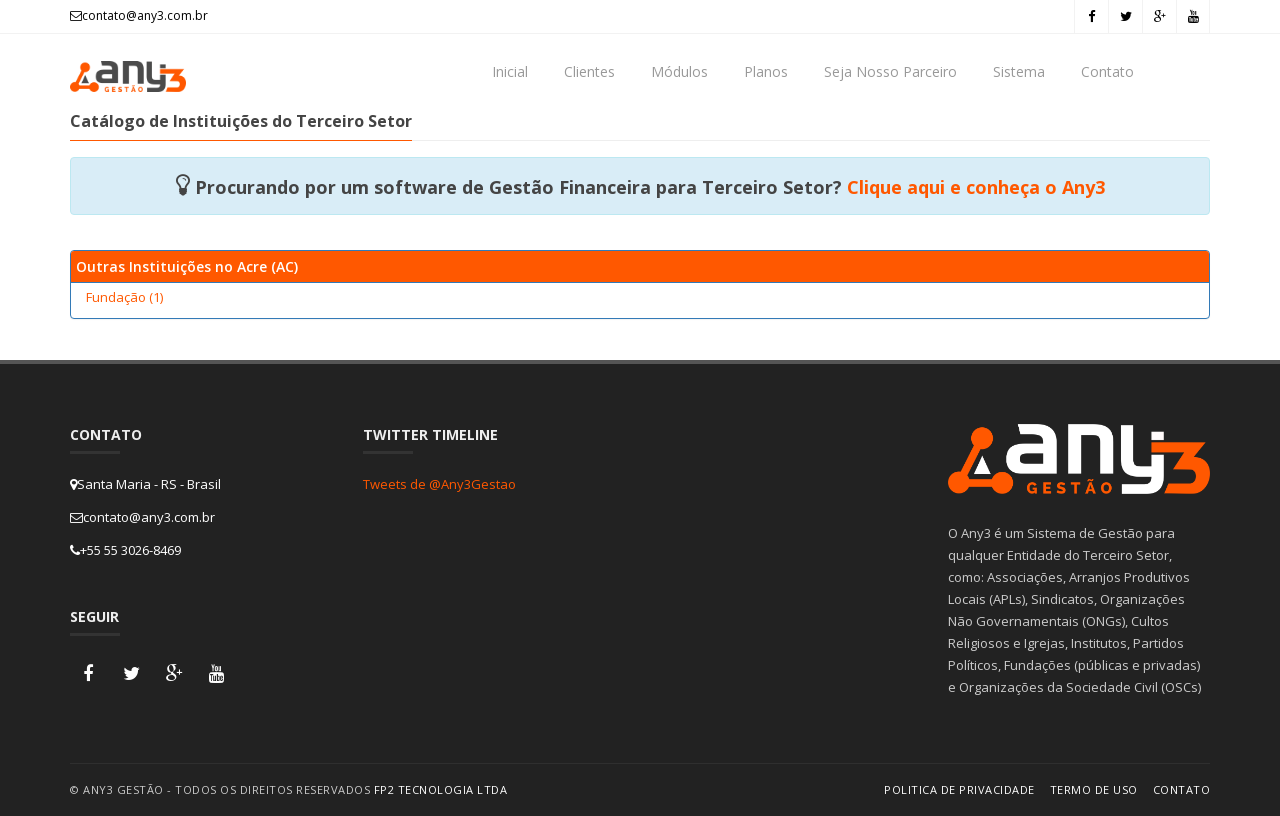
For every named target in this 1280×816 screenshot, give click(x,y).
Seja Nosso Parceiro (890, 71)
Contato (1107, 71)
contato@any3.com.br (139, 15)
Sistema (1019, 71)
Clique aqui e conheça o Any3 (976, 187)
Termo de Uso (1094, 789)
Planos (766, 71)
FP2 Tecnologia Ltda (441, 789)
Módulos (679, 71)
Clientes (589, 71)
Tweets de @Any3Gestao (439, 484)
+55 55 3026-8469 (125, 550)
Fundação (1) (124, 297)
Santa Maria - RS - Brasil (145, 484)
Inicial (510, 71)
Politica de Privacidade (959, 789)
